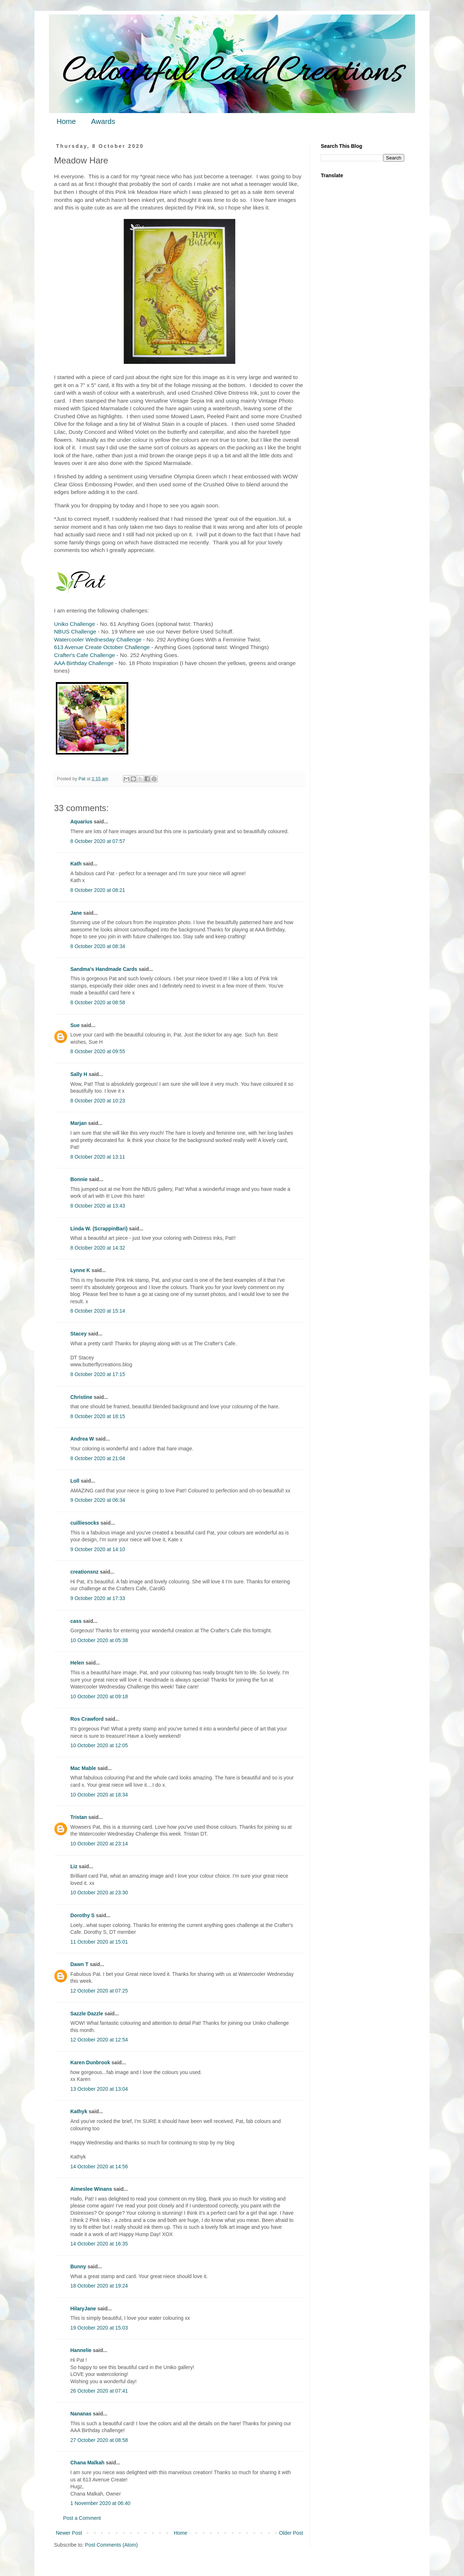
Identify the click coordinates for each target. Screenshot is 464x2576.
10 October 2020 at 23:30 (99, 1892)
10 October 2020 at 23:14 (99, 1843)
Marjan (79, 1123)
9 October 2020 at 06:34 (97, 1500)
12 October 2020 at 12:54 (99, 2040)
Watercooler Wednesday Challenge (97, 639)
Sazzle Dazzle (86, 2013)
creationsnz (84, 1572)
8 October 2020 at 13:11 (97, 1157)
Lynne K (80, 1270)
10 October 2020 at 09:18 (99, 1696)
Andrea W (82, 1439)
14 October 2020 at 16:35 (99, 2244)
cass (76, 1621)
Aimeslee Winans (91, 2189)
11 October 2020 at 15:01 (99, 1942)
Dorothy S (82, 1915)
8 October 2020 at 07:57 (97, 841)
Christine (81, 1397)
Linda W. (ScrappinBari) (99, 1228)
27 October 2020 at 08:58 (99, 2440)
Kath (76, 864)
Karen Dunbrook (90, 2062)
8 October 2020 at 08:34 (97, 946)
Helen (77, 1663)
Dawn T (79, 1964)
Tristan (78, 1817)
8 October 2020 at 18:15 (97, 1416)
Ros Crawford (87, 1719)
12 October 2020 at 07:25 (99, 1991)
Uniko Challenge (74, 624)
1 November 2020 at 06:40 (100, 2503)
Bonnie (78, 1179)
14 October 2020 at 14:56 (99, 2166)
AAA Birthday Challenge (83, 663)
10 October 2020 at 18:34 (99, 1795)
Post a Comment (82, 2518)
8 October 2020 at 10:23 (97, 1101)
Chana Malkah (87, 2462)
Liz (73, 1866)
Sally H (78, 1074)
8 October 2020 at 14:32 (97, 1248)
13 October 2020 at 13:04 (99, 2089)
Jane (76, 913)
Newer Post (69, 2533)
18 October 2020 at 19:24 (99, 2286)
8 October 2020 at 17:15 (97, 1374)
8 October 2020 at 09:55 (97, 1051)
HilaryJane (83, 2308)
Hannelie (80, 2350)
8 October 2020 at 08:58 (97, 1002)
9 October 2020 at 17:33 (97, 1598)
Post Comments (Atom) (111, 2545)
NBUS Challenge (75, 631)
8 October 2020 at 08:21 (97, 890)
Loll (74, 1481)
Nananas (80, 2414)
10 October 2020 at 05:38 (99, 1640)
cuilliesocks (84, 1523)
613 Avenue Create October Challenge (102, 647)
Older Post (291, 2533)
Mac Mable (83, 1768)
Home (66, 121)
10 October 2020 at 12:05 (99, 1745)
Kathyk (78, 2111)
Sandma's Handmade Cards (103, 969)
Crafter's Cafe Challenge (84, 655)
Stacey (78, 1334)
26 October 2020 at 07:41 (99, 2391)
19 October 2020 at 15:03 (99, 2328)
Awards (103, 121)
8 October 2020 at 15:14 (97, 1311)
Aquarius (81, 821)
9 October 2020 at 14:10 (97, 1549)
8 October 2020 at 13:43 (97, 1206)
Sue (75, 1025)
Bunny (78, 2266)
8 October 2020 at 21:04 (97, 1458)
